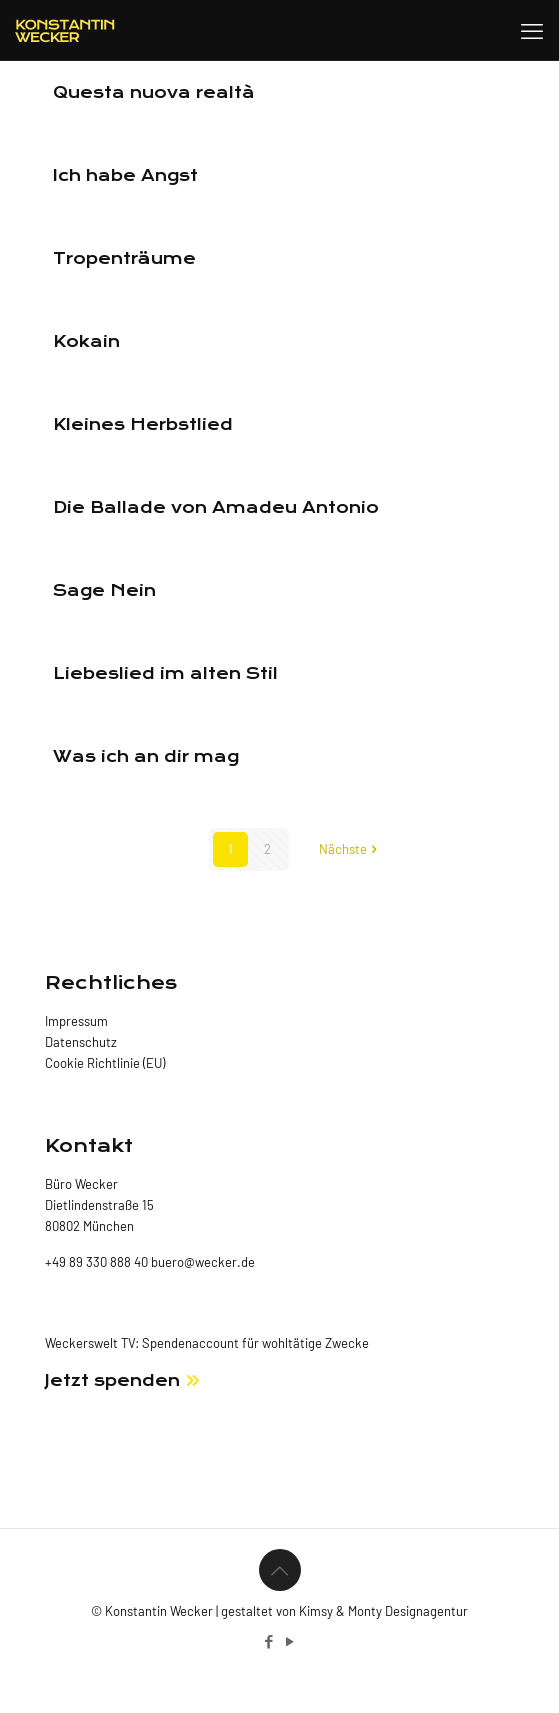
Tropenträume (124, 258)
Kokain (86, 341)
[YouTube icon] (290, 1641)
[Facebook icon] (269, 1641)
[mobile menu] (532, 30)
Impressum (76, 1021)
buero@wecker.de (201, 1262)
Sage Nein (104, 590)
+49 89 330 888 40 (96, 1262)
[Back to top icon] (280, 1570)
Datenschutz (81, 1042)
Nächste (349, 849)
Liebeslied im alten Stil (165, 673)
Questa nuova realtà (154, 92)
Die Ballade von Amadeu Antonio (216, 507)
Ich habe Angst (125, 175)
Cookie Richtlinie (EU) (105, 1063)
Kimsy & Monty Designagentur (383, 1611)
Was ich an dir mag (146, 756)
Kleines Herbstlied (143, 424)
